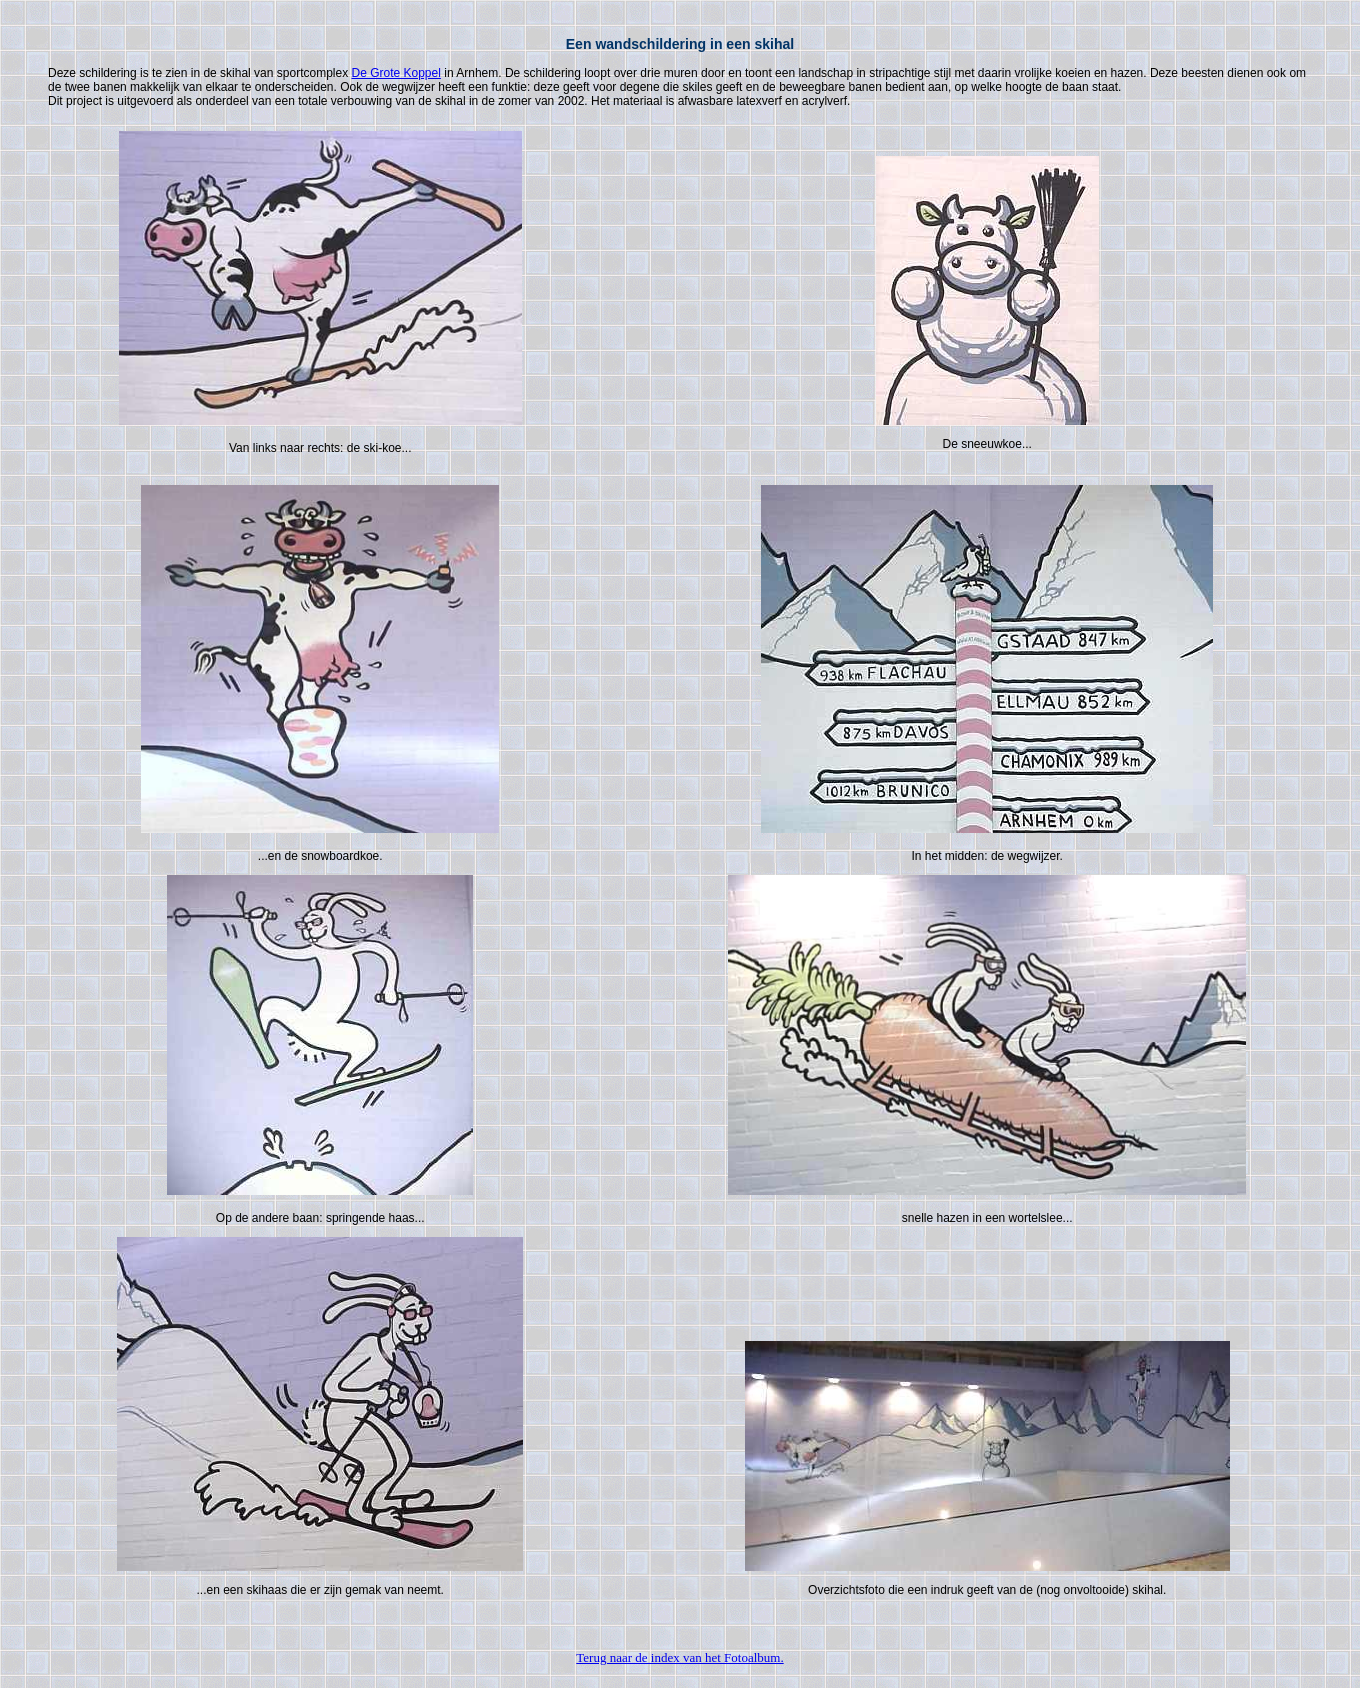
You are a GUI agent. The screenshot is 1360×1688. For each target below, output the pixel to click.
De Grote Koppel (395, 73)
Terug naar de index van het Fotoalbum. (679, 1657)
